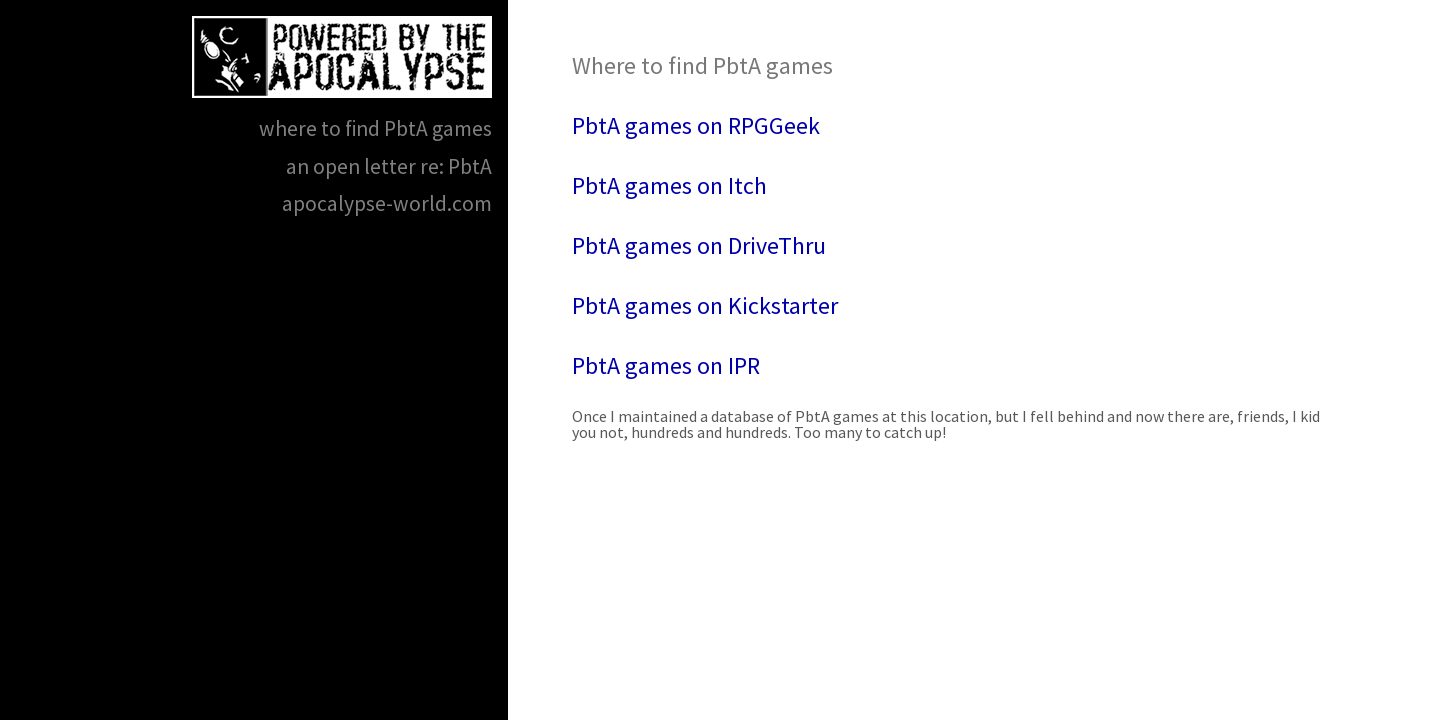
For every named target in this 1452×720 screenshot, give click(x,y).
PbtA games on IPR (666, 365)
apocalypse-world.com (387, 203)
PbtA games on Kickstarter (705, 305)
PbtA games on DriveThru (699, 245)
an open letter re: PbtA (389, 166)
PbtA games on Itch (669, 185)
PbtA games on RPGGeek (696, 125)
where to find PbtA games (375, 128)
